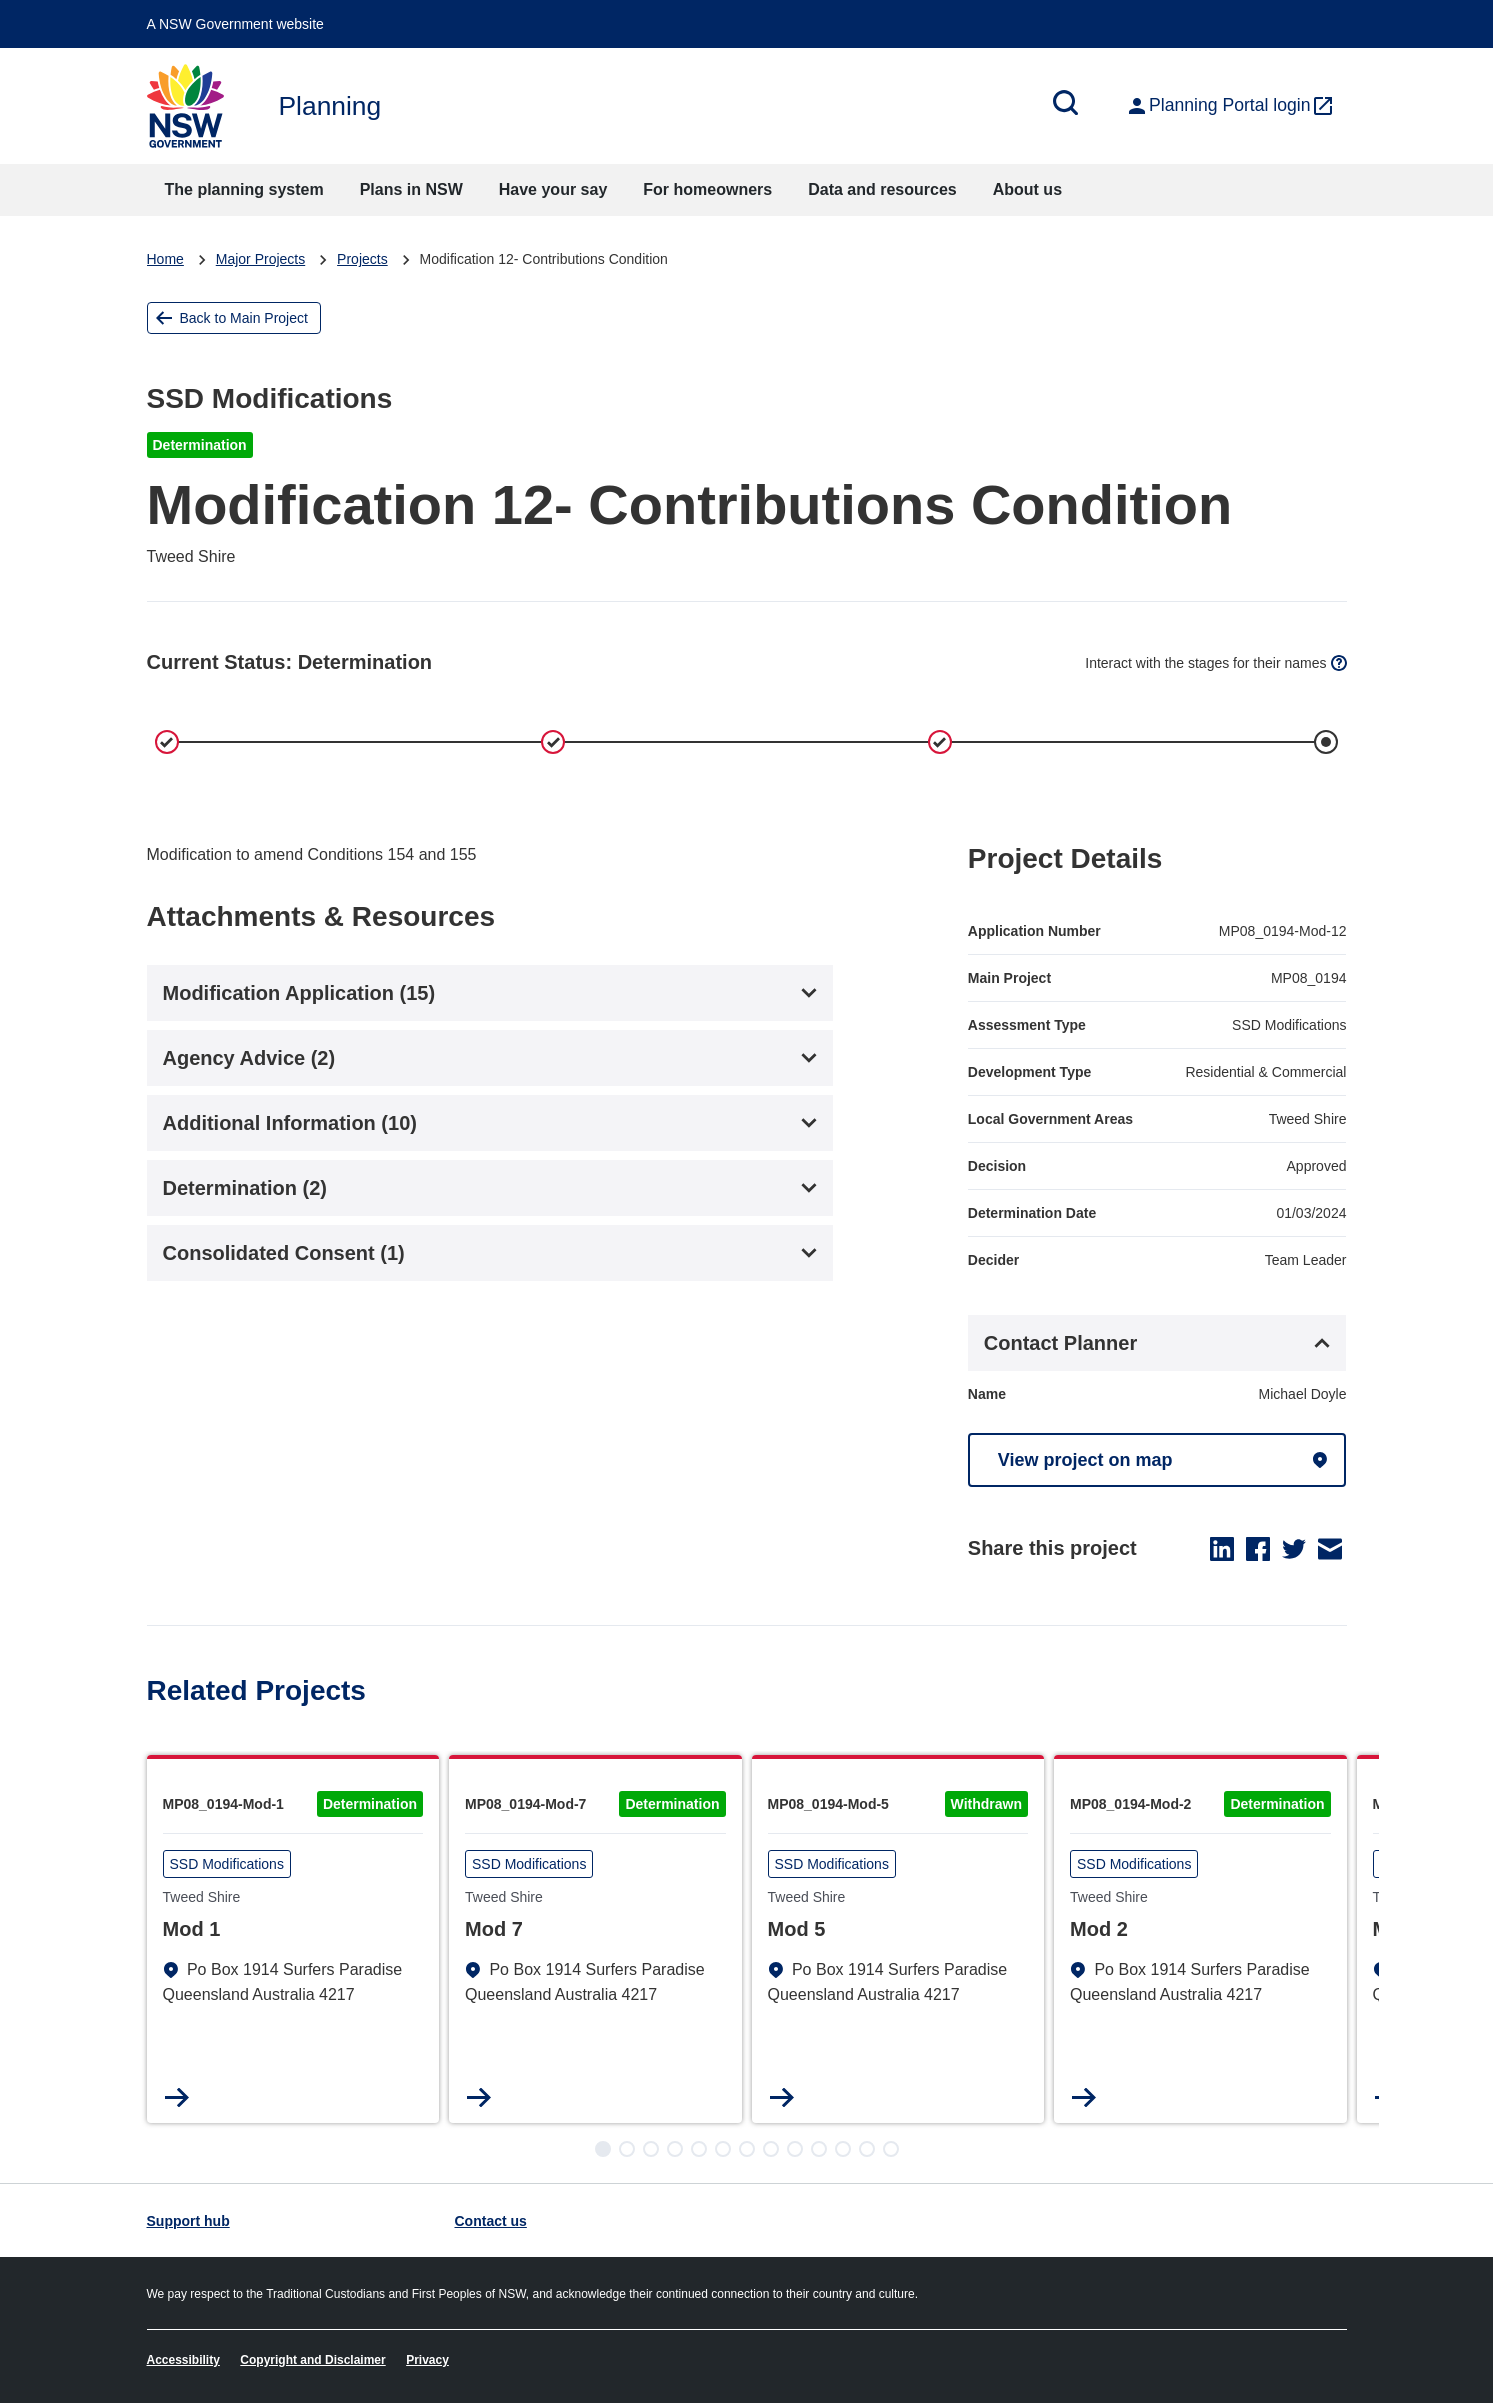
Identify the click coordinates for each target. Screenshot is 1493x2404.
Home (165, 259)
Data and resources (882, 189)
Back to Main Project (244, 318)
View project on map (1085, 1460)
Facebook (1258, 1549)
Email (1330, 1549)
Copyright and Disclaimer (312, 2360)
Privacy (427, 2360)
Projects (362, 259)
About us (1027, 189)
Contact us (491, 2221)
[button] (603, 2149)
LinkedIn (1222, 1549)
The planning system (244, 189)
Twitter (1294, 1549)
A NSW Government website (235, 24)
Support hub (188, 2221)
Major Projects (260, 259)
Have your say (553, 189)
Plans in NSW (411, 189)
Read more (177, 2097)
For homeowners (707, 189)
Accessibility (183, 2360)
